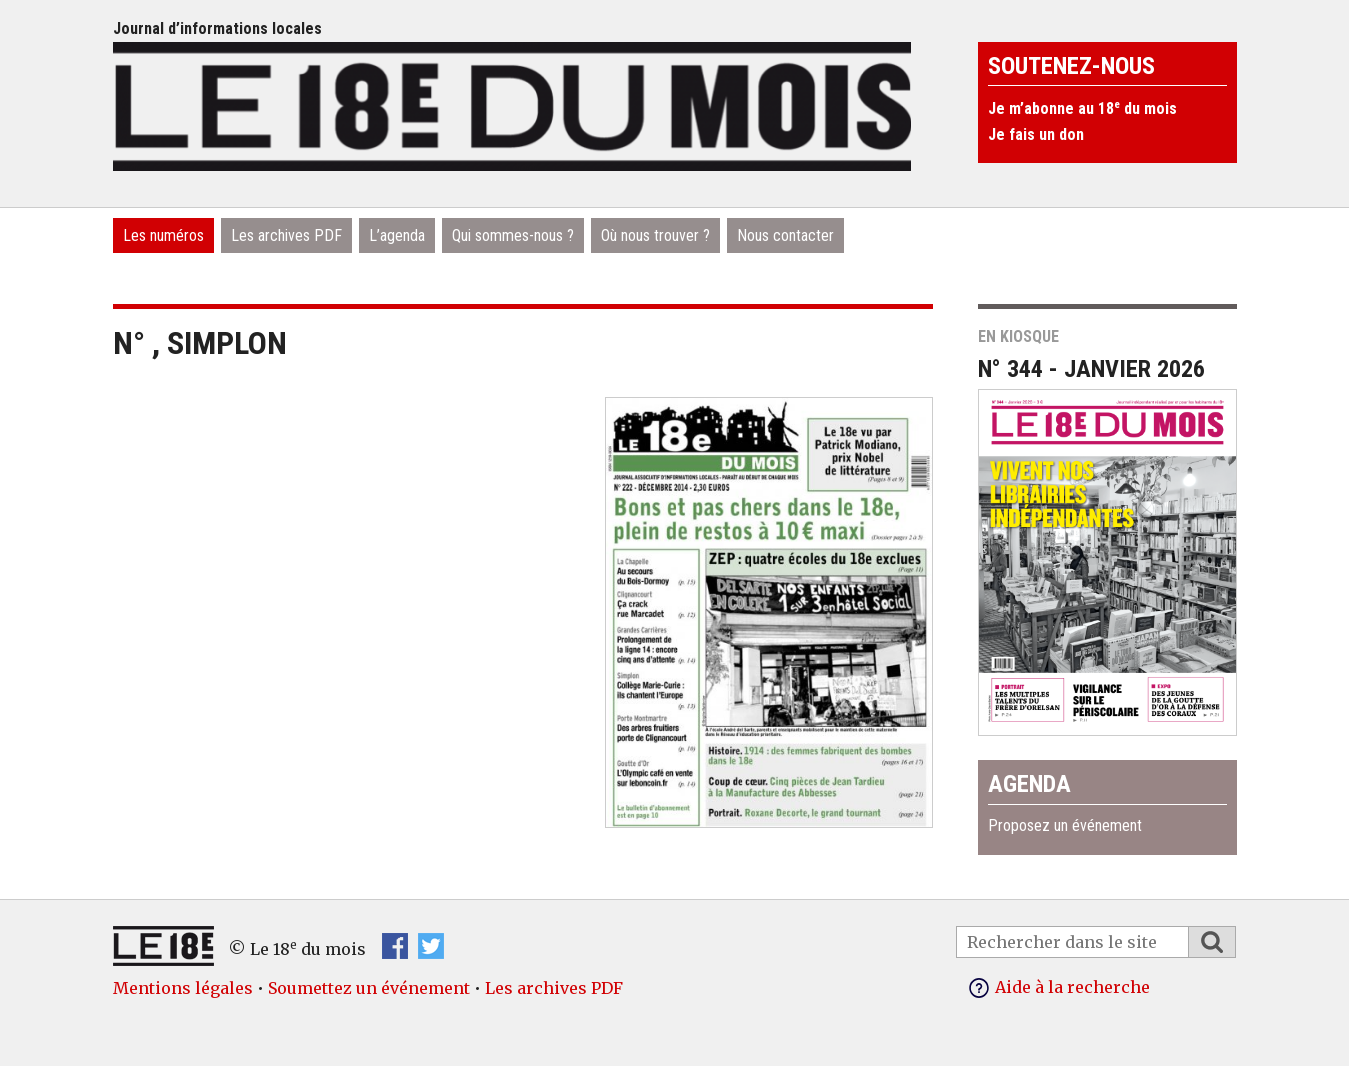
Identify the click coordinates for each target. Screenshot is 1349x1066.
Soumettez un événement (369, 988)
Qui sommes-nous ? (513, 235)
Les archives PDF (286, 235)
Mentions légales (183, 988)
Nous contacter (785, 235)
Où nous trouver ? (655, 235)
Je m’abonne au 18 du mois (1082, 108)
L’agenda (397, 235)
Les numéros (163, 235)
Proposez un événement (1065, 825)
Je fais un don (1036, 134)
